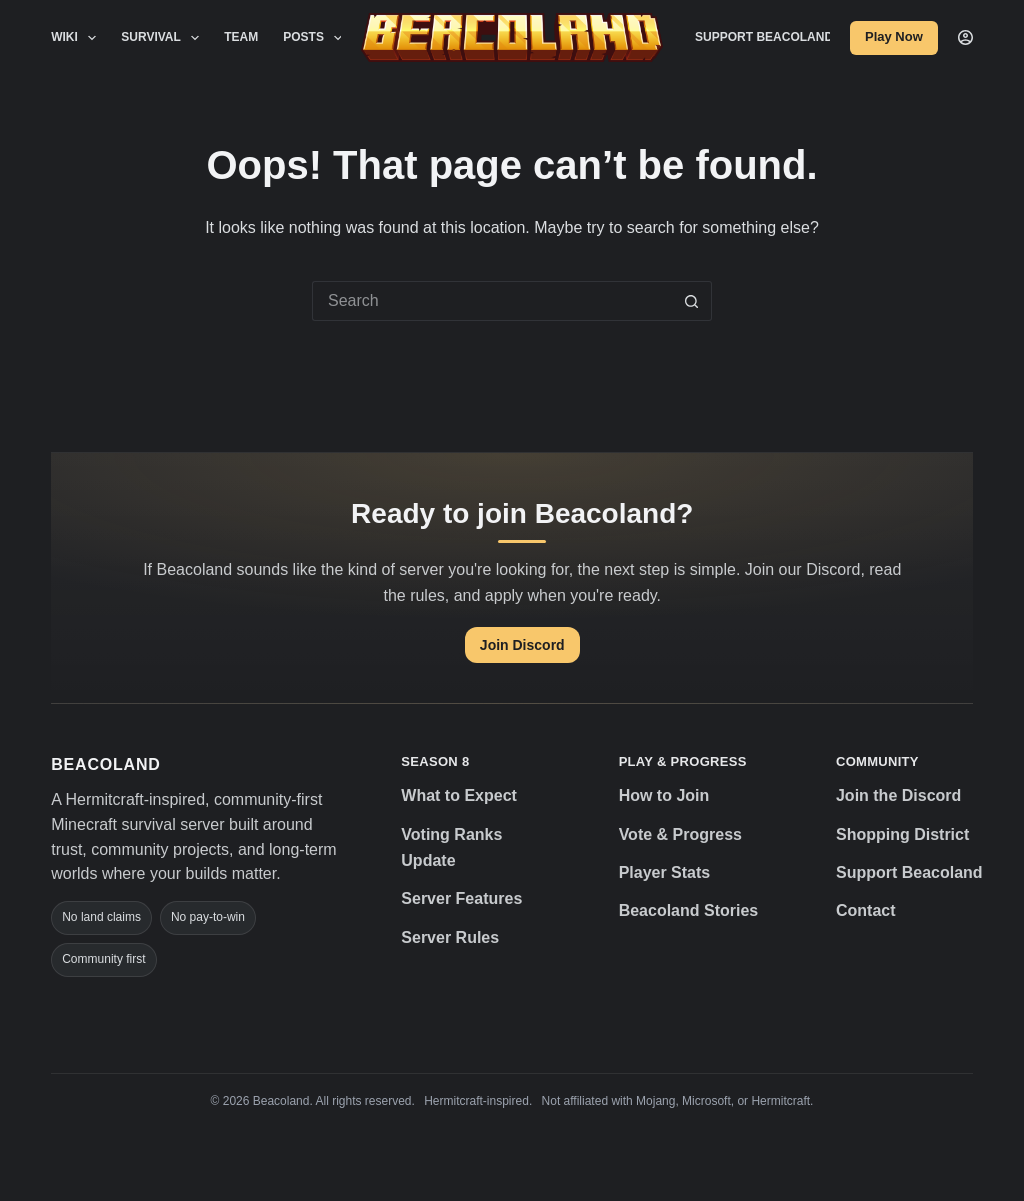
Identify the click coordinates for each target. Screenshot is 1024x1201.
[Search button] (692, 301)
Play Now (894, 36)
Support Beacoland (764, 37)
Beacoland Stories (689, 910)
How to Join (664, 795)
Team (241, 37)
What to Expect (459, 795)
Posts (316, 38)
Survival (164, 38)
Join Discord (522, 645)
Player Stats (665, 872)
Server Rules (450, 937)
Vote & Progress (680, 834)
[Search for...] (492, 301)
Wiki (77, 38)
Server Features (461, 898)
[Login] (965, 37)
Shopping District (902, 834)
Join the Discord (898, 795)
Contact (866, 910)
